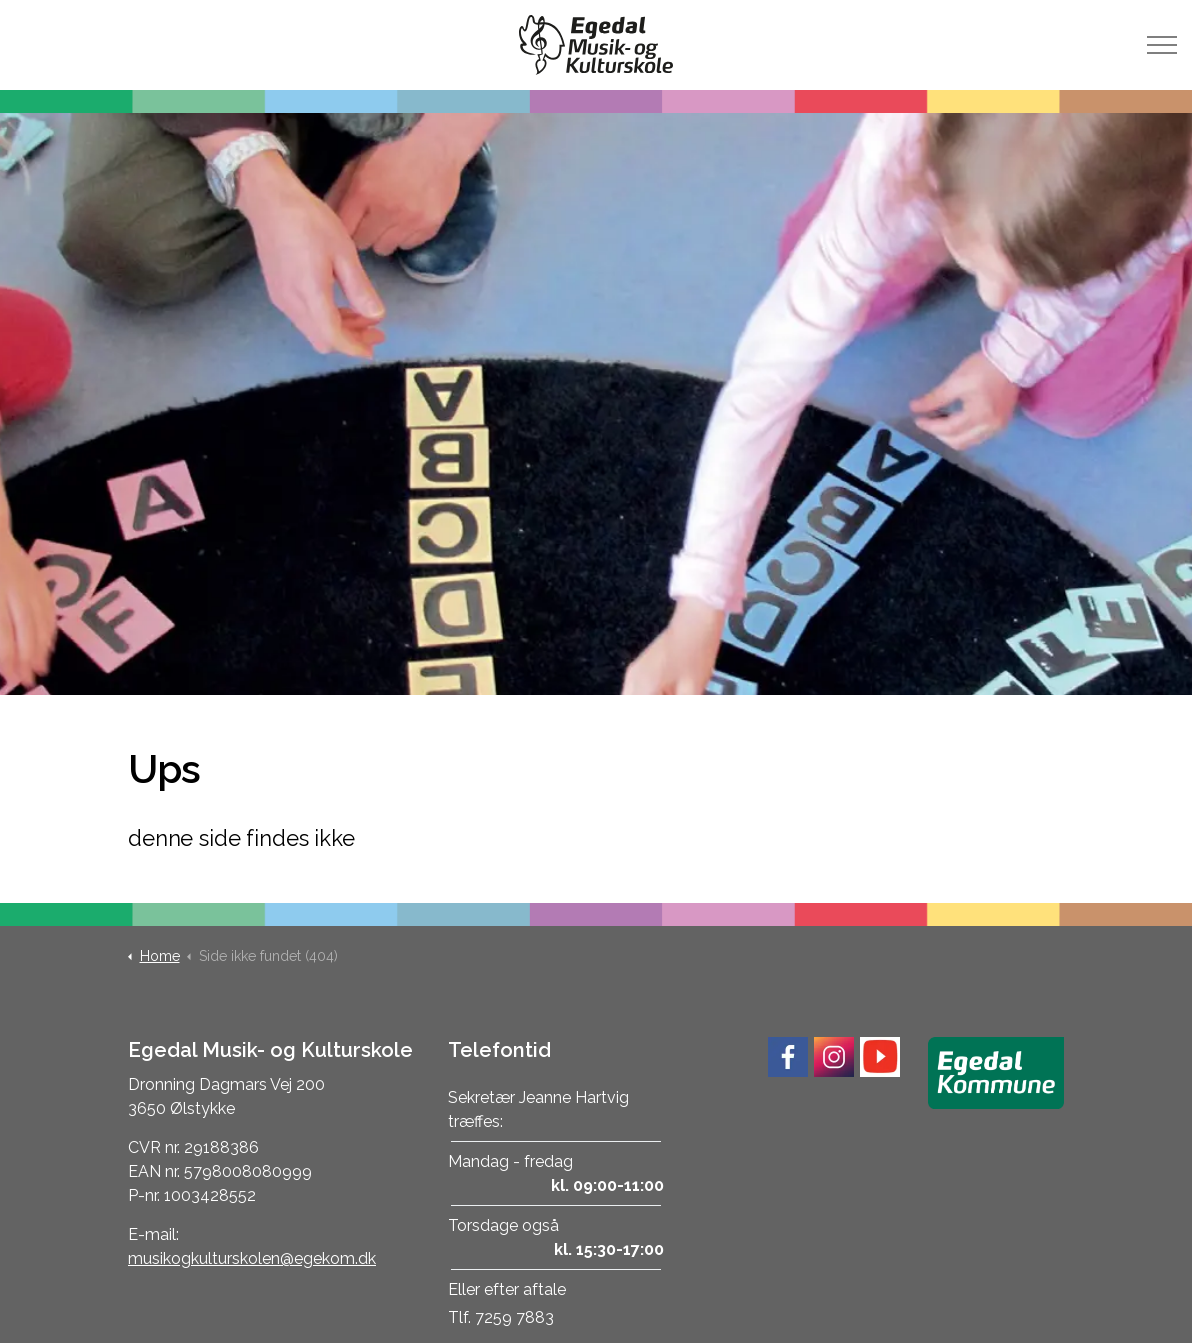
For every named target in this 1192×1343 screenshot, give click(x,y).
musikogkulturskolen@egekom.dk (252, 1258)
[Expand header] (1162, 45)
